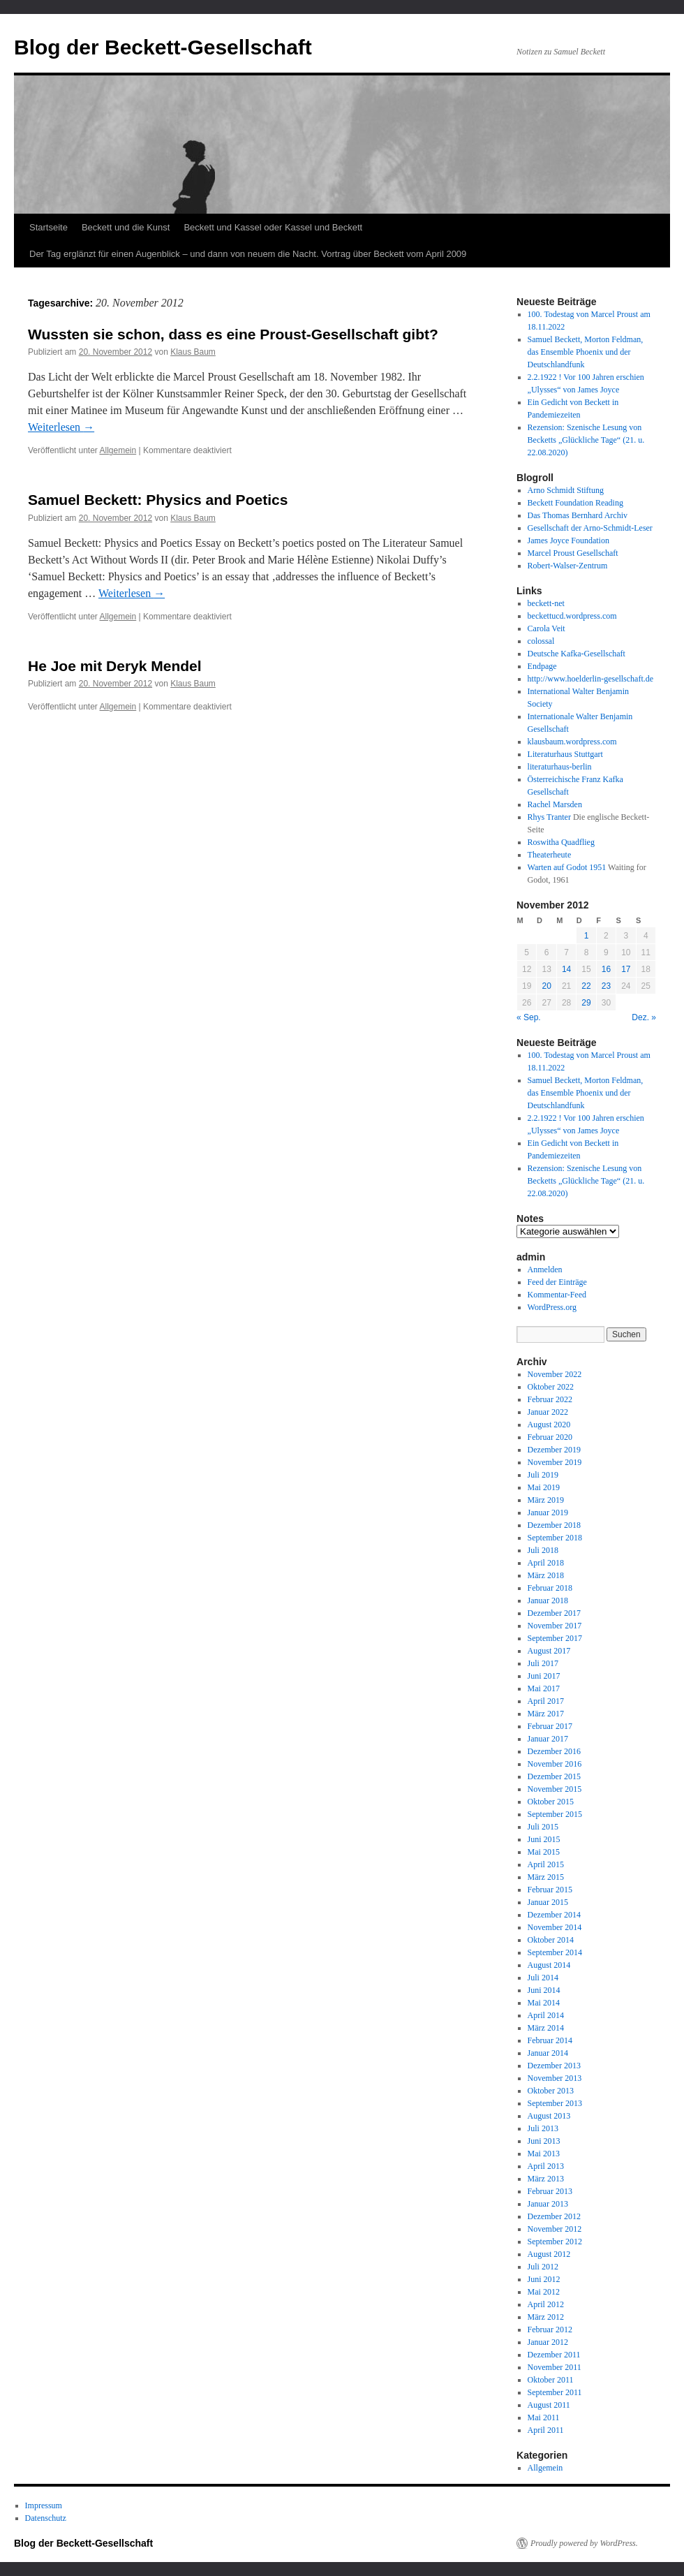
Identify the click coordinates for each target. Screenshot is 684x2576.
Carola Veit (546, 628)
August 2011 (549, 2405)
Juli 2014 (543, 1977)
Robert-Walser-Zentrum (568, 566)
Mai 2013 (544, 2153)
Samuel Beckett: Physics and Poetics (158, 500)
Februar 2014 (550, 2040)
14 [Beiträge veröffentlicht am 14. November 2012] (566, 969)
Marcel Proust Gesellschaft (573, 553)
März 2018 (546, 1575)
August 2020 (549, 1424)
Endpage (542, 666)
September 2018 (555, 1538)
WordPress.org (552, 1307)
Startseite (48, 227)
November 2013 (555, 2078)
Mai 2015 (544, 1852)
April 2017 (546, 1701)
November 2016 (555, 1764)
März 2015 (546, 1877)
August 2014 (549, 1965)
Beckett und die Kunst (126, 227)
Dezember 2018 (554, 1525)
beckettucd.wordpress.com (572, 616)
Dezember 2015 (554, 1776)
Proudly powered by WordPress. (584, 2543)
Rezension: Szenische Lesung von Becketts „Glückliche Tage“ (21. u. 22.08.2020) (586, 439)
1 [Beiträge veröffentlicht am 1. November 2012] (586, 936)
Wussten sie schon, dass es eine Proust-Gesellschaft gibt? (233, 334)
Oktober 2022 (551, 1387)
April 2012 (546, 2304)
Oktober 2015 (551, 1801)
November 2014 (555, 1927)
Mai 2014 (544, 2003)
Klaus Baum (193, 352)
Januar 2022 (548, 1412)
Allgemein (118, 450)
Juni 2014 (544, 1990)
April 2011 (546, 2430)
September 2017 (555, 1638)
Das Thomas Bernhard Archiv (577, 515)
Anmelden (545, 1269)
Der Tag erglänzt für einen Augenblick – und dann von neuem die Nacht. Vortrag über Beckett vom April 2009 (247, 254)
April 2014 (546, 2015)
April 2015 (546, 1864)
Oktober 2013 (551, 2091)
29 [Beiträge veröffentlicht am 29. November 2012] (585, 1003)
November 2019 (555, 1462)
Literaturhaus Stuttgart (565, 754)
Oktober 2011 (551, 2380)
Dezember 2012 (554, 2216)
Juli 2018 (543, 1550)
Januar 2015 (548, 1902)
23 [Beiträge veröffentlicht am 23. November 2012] (606, 986)
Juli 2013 (543, 2128)
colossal (541, 641)
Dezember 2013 (554, 2065)
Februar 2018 (550, 1588)
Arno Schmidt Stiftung (566, 490)
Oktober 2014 (551, 1940)
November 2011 (554, 2367)
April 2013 (546, 2166)
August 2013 (549, 2116)
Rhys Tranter (549, 817)
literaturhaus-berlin (560, 767)
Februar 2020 (550, 1437)
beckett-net (546, 603)
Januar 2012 (548, 2342)
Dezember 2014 (554, 1915)
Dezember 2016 (554, 1751)
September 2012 (555, 2241)
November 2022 (555, 1374)
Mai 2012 (544, 2292)
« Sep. (528, 1017)
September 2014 (555, 1952)
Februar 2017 (550, 1726)
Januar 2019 (548, 1512)
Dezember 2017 (554, 1613)
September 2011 (555, 2392)
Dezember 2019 (554, 1450)
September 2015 (555, 1814)
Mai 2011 (544, 2417)
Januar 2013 (548, 2204)
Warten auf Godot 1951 (567, 867)
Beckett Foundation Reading (575, 503)
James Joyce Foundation (568, 540)
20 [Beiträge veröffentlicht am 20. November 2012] (546, 986)
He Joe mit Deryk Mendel (115, 666)
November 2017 (555, 1626)
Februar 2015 (550, 1889)
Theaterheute (550, 855)
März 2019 (546, 1500)
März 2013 (546, 2179)
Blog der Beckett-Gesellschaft (163, 47)
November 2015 (555, 1789)
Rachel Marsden (555, 804)
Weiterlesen (61, 427)
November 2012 (555, 2229)
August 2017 (549, 1651)
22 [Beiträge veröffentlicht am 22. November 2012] (585, 986)
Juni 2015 (544, 1839)
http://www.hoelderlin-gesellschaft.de (591, 679)
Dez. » (644, 1017)
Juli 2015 (543, 1827)
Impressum (43, 2505)
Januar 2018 (548, 1600)
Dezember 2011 (554, 2355)
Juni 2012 (544, 2279)
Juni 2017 (544, 1676)
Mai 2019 (544, 1487)
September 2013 (555, 2103)
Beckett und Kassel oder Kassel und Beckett (273, 227)
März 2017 (546, 1713)
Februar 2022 (550, 1399)
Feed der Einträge (557, 1282)
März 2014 (546, 2028)
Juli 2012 (543, 2267)
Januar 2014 (548, 2053)
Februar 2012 (550, 2329)
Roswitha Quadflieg (561, 842)
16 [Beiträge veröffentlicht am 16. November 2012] (606, 969)
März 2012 (546, 2317)
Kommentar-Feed (557, 1295)
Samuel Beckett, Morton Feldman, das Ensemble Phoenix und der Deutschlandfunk (586, 351)
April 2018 (546, 1563)
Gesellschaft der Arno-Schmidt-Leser (590, 528)
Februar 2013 (550, 2191)
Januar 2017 (548, 1739)
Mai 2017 (544, 1688)
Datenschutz (45, 2518)
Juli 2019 (543, 1475)
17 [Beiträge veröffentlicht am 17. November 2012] (625, 969)
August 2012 (549, 2254)
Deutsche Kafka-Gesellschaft (576, 653)
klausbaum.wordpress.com (572, 741)
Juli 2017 (543, 1663)
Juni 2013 (544, 2141)
